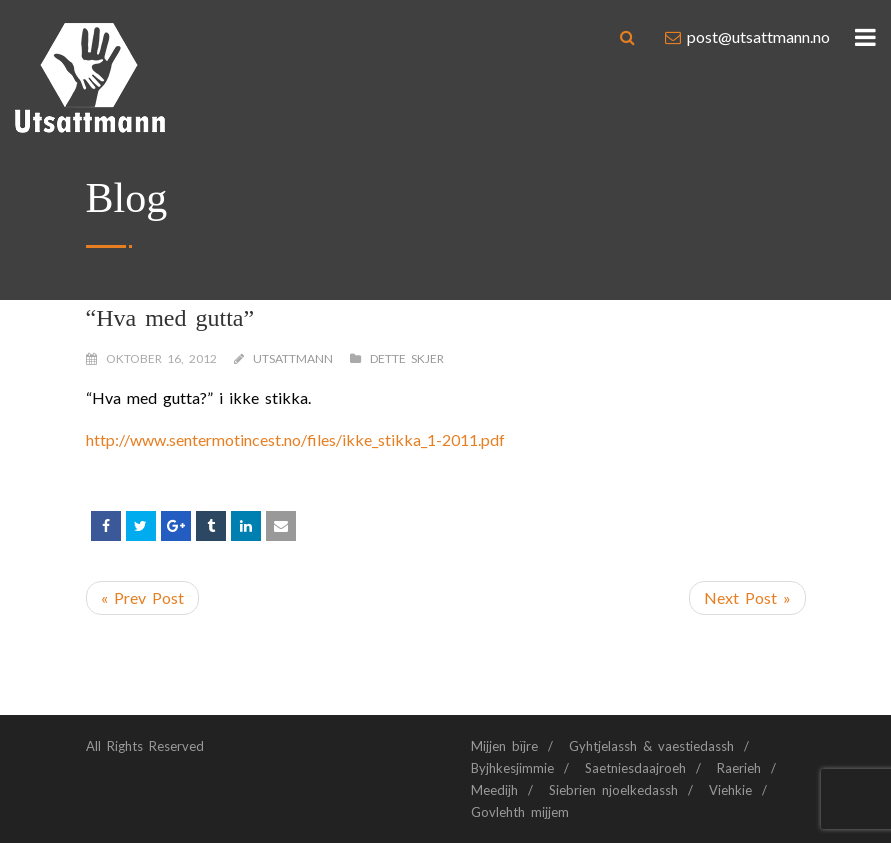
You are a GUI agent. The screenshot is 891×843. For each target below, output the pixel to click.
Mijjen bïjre (504, 746)
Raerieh (739, 768)
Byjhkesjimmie (512, 768)
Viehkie (730, 790)
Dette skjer (407, 358)
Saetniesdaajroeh (635, 768)
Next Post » (747, 597)
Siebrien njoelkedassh (613, 790)
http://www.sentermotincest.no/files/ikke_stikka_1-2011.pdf (295, 439)
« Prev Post (142, 597)
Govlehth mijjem (520, 812)
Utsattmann (293, 358)
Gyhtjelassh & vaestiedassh (651, 746)
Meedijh (494, 790)
